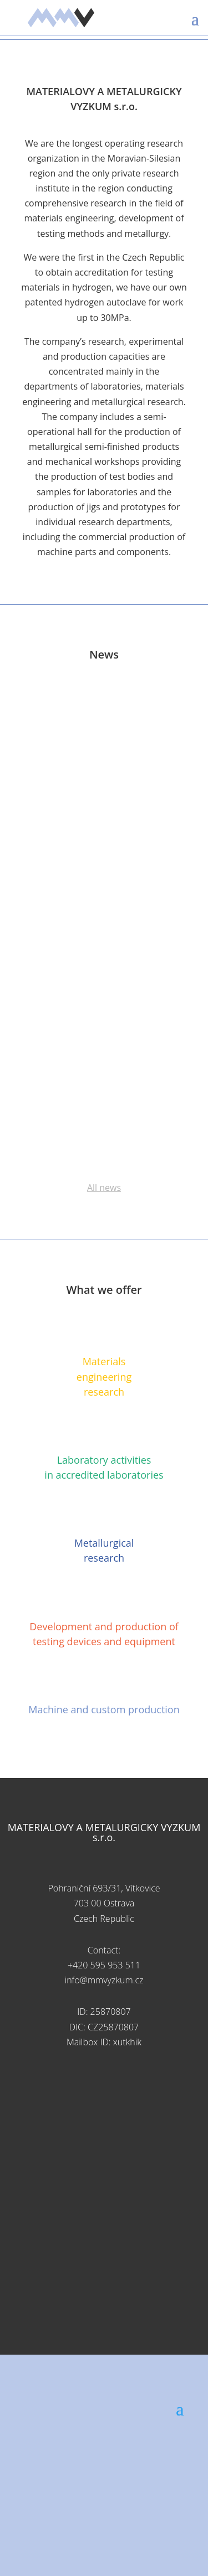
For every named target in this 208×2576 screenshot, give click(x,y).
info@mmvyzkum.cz (104, 1980)
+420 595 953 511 (104, 1965)
